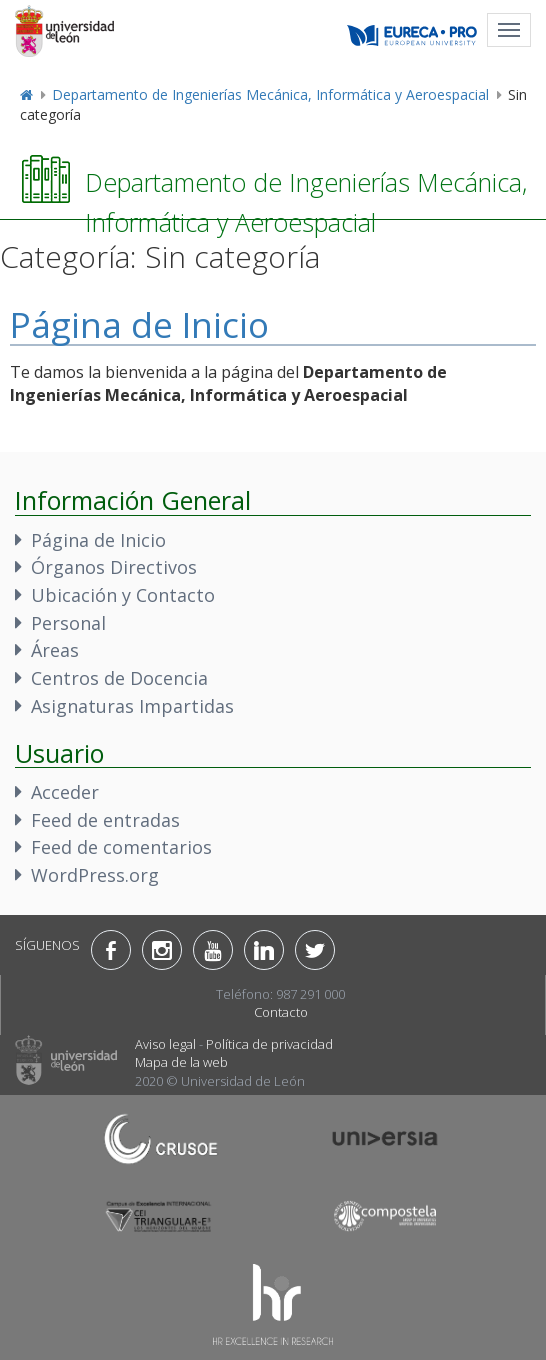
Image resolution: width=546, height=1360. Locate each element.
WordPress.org (95, 875)
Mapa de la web (181, 1062)
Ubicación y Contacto (123, 595)
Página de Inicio (139, 324)
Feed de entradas (105, 820)
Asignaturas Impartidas (132, 706)
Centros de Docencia (119, 678)
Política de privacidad (269, 1044)
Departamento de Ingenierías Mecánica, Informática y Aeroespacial (270, 94)
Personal (68, 623)
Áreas (55, 650)
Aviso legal (165, 1044)
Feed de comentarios (121, 847)
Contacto (281, 1012)
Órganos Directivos (114, 567)
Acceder (65, 792)
